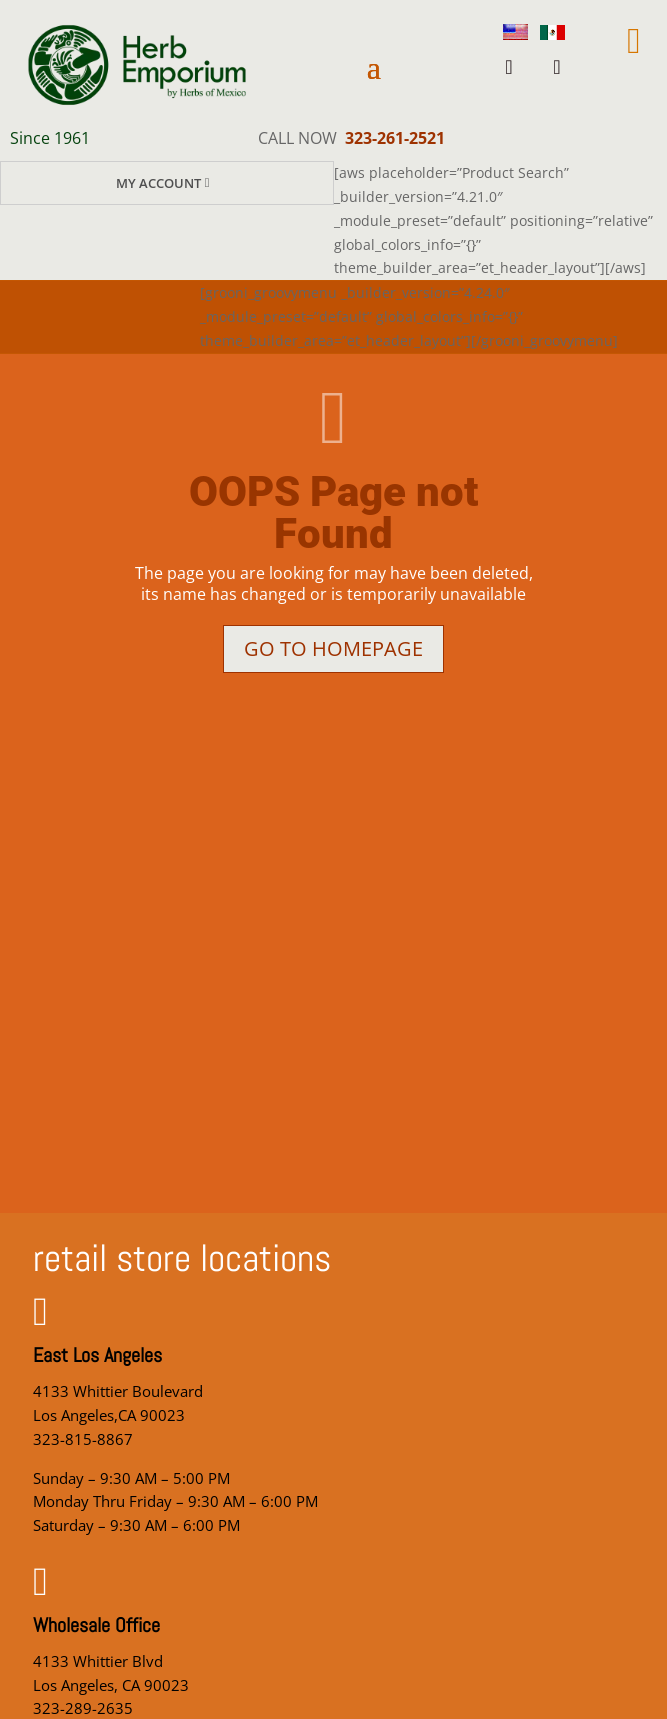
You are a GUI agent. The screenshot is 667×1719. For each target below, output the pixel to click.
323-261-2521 (395, 138)
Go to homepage (333, 648)
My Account (158, 183)
